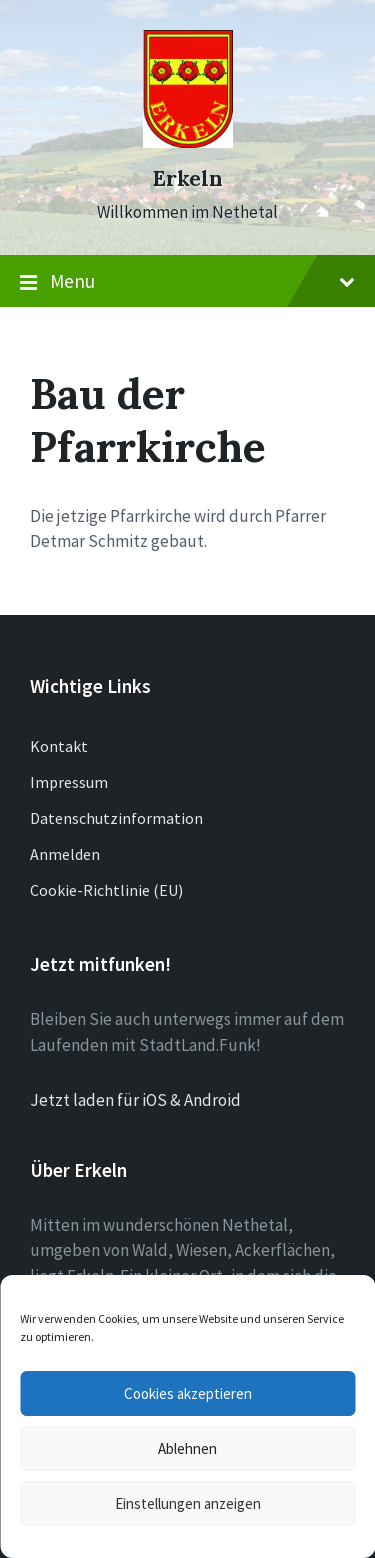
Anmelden (65, 854)
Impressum (69, 782)
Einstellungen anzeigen (188, 1503)
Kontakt (59, 746)
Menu (187, 282)
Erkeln (187, 178)
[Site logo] (188, 142)
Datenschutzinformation (116, 818)
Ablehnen (187, 1448)
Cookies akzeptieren (188, 1393)
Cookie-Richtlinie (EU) (106, 890)
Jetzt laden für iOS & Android (135, 1100)
